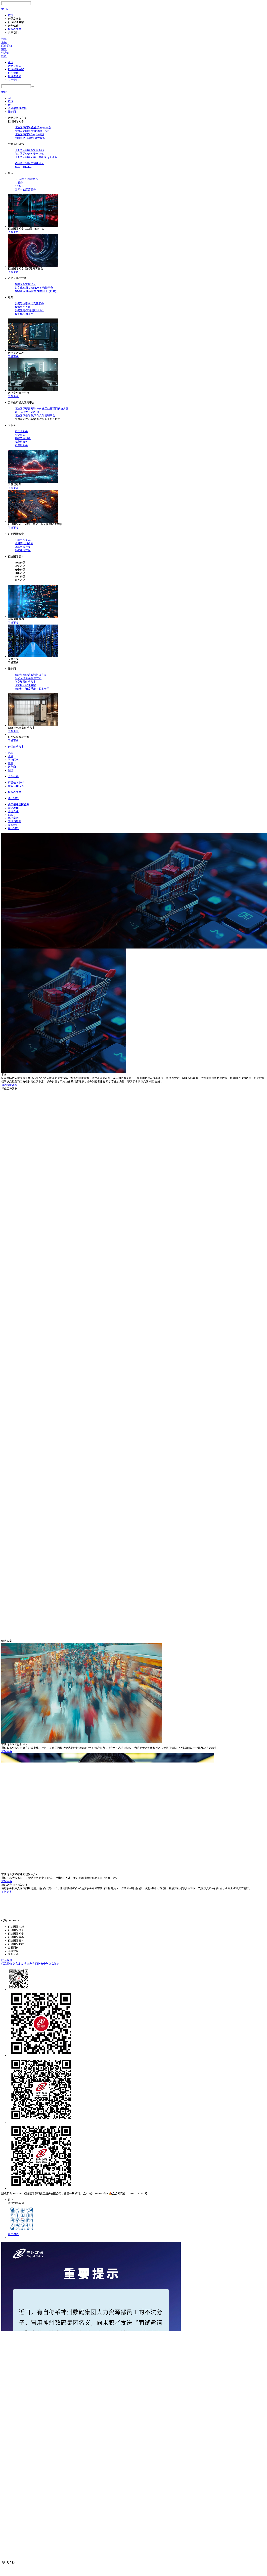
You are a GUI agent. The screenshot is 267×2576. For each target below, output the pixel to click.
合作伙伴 (13, 72)
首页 (10, 62)
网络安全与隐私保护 (47, 1963)
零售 (4, 49)
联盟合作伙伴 (16, 786)
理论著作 (13, 808)
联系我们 (13, 824)
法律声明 (29, 1963)
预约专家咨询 (9, 1085)
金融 (4, 42)
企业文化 (13, 811)
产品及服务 (14, 65)
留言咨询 (13, 2234)
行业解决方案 (16, 69)
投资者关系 (14, 76)
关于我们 (13, 79)
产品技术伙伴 (16, 782)
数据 (10, 101)
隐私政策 (18, 1963)
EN (6, 9)
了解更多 (13, 232)
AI (9, 98)
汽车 (4, 38)
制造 (4, 56)
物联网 (12, 111)
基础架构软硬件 (17, 108)
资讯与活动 (14, 821)
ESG (10, 814)
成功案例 (13, 817)
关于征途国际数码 (18, 804)
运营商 (5, 52)
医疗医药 (6, 45)
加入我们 (13, 828)
